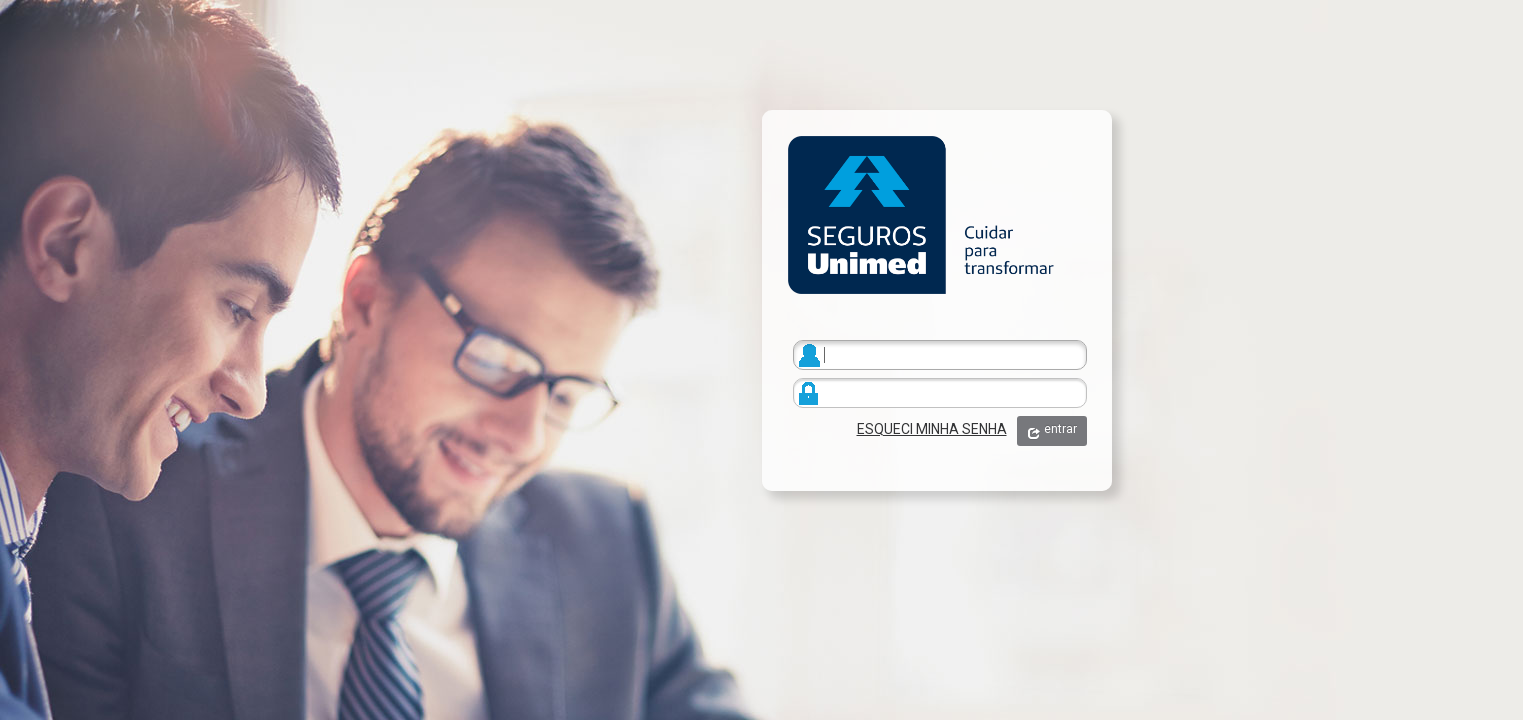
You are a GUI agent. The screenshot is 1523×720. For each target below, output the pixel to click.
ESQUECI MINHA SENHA (932, 429)
